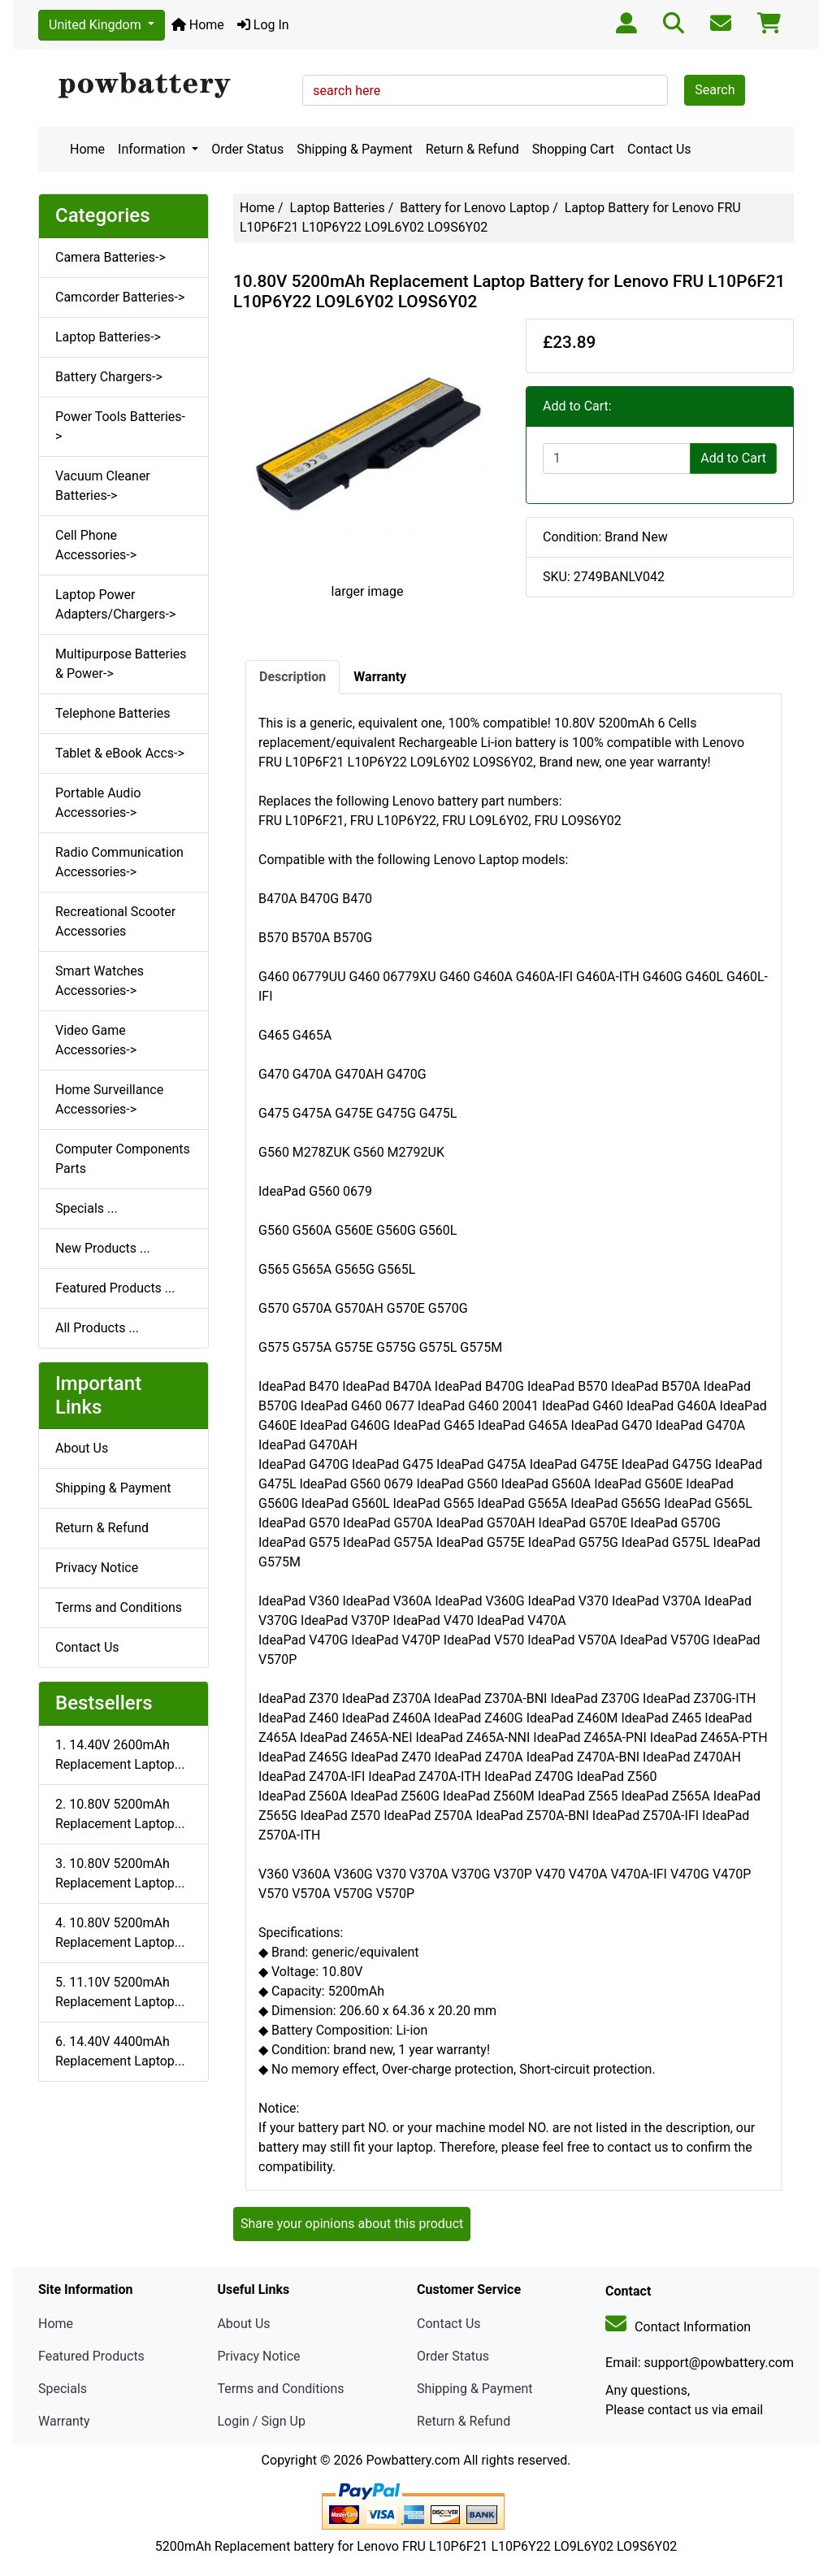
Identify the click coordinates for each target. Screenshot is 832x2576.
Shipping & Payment (355, 149)
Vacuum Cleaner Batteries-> (102, 485)
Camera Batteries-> (110, 257)
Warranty (64, 2421)
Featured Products (91, 2356)
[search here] (485, 90)
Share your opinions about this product (351, 2223)
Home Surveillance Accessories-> (109, 1099)
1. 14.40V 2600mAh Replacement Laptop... (119, 1754)
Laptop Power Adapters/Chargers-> (115, 604)
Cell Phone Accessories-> (95, 545)
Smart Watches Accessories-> (99, 980)
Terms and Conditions (118, 1607)
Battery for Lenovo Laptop (474, 207)
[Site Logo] (164, 86)
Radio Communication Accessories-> (119, 862)
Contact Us (659, 149)
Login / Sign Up (261, 2421)
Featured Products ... (115, 1288)
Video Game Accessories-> (95, 1040)
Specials (62, 2388)
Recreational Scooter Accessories (115, 921)
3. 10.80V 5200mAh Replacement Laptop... (119, 1873)
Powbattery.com (413, 2460)
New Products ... (102, 1248)
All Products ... (97, 1328)
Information (153, 149)
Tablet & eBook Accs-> (119, 753)
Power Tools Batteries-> (120, 426)
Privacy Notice (96, 1567)
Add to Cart (733, 458)
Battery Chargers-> (108, 376)
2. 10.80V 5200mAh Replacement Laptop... (119, 1813)
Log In (263, 25)
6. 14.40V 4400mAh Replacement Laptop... (119, 2051)
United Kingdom (97, 25)
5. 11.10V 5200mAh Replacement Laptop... (119, 1991)
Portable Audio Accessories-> (98, 802)
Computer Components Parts (122, 1158)
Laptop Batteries (337, 207)
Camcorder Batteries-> (119, 297)
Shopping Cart (573, 149)
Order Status (247, 149)
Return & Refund (472, 149)
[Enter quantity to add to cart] (617, 458)
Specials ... (86, 1208)
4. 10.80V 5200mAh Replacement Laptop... (119, 1932)
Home (197, 25)
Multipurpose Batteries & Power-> (121, 663)
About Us (81, 1448)
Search (714, 90)
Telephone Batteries (113, 713)
